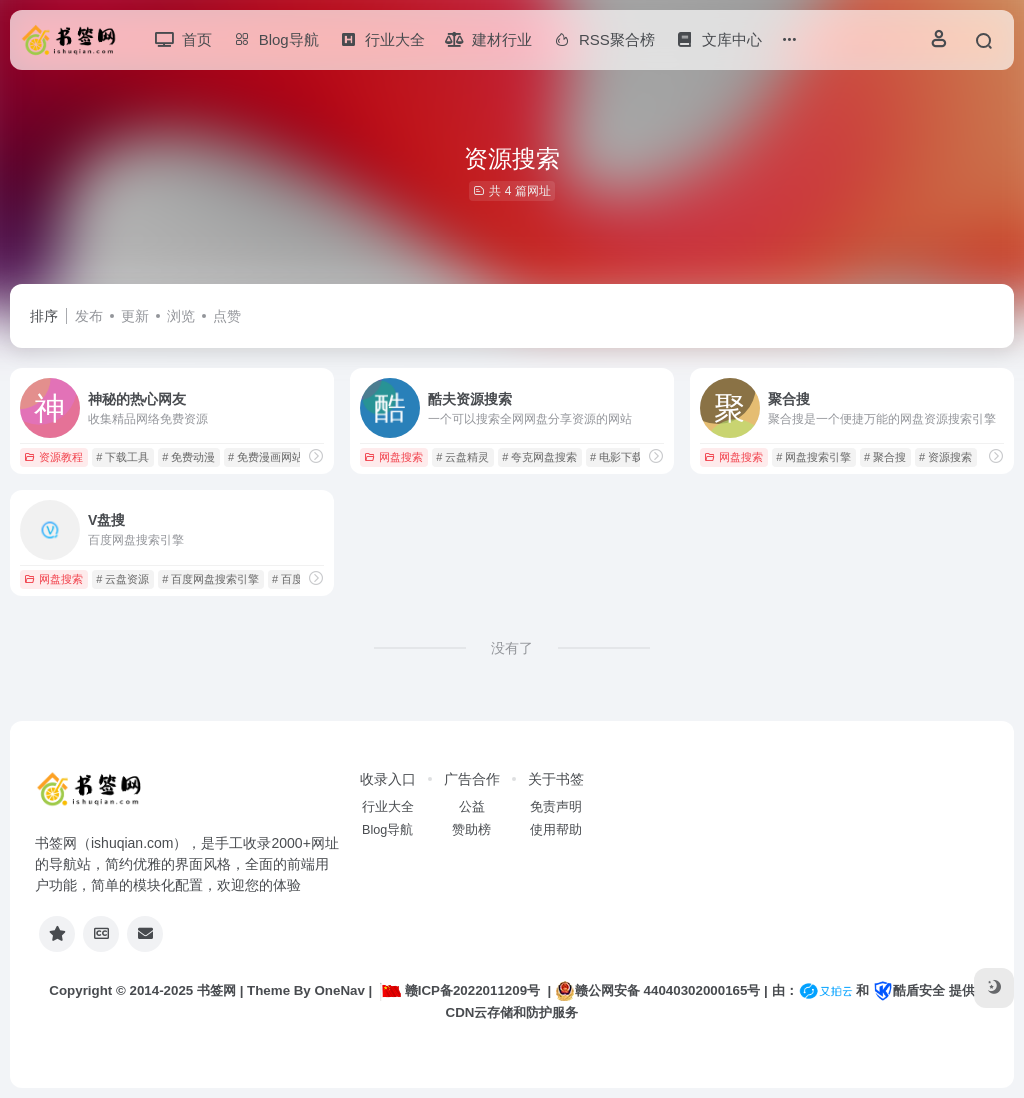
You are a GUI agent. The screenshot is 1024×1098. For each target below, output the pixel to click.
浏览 (181, 316)
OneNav (340, 990)
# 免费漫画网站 (265, 457)
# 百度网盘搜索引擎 (210, 579)
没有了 (512, 648)
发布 (89, 316)
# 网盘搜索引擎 (813, 457)
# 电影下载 (616, 457)
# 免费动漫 (188, 457)
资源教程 (53, 457)
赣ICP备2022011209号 (460, 990)
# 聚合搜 (885, 457)
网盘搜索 (393, 457)
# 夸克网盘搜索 (539, 457)
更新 (135, 316)
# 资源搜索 (945, 457)
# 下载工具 (122, 457)
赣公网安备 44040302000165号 (657, 991)
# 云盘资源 (122, 579)
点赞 (227, 316)
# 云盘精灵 (462, 457)
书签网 (216, 990)
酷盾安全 (909, 990)
